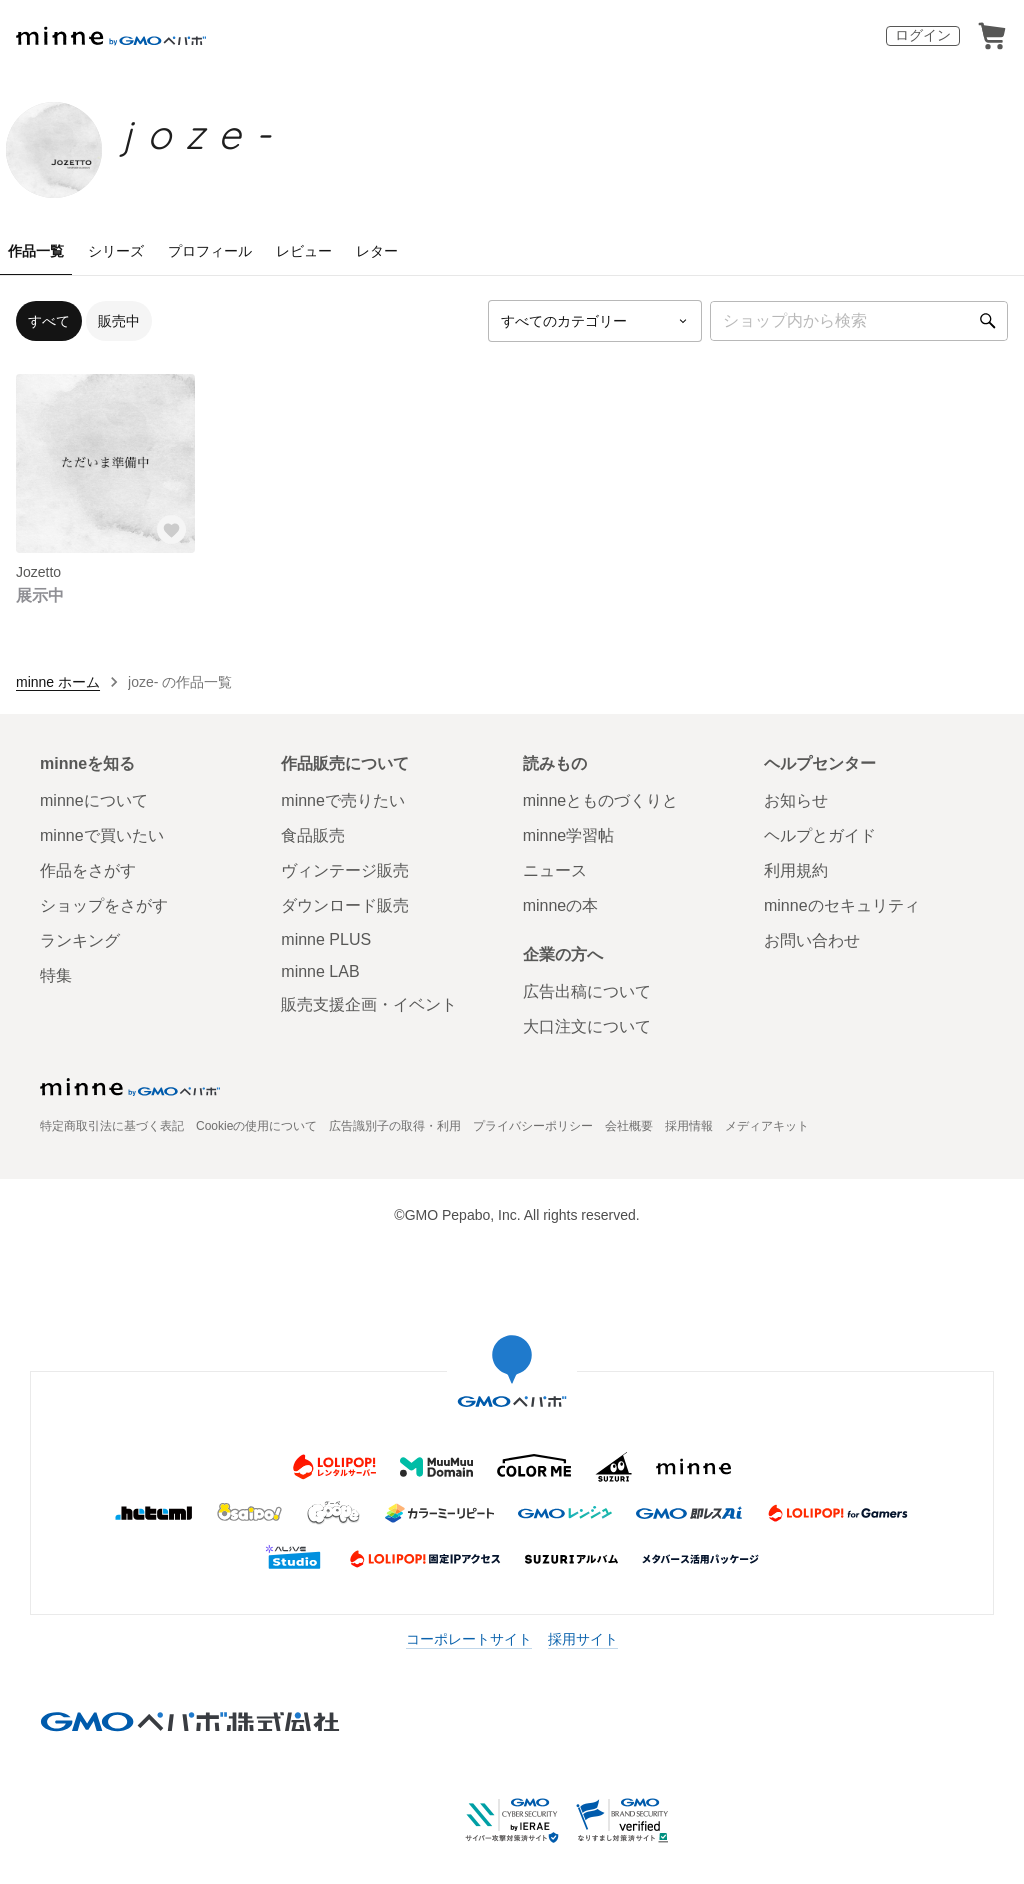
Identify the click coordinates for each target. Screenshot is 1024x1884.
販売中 (119, 321)
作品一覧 (36, 251)
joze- (203, 134)
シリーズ (116, 251)
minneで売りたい (343, 800)
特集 (56, 975)
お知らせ (796, 800)
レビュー (304, 251)
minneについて (94, 800)
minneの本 (561, 905)
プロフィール (210, 251)
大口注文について (587, 1026)
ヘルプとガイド (820, 835)
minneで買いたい (102, 835)
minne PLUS (326, 939)
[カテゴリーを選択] (595, 321)
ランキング (80, 940)
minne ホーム (58, 682)
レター (377, 251)
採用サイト (583, 1639)
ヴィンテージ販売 (345, 870)
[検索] (988, 321)
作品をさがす (88, 870)
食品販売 (313, 835)
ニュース (555, 870)
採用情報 (689, 1126)
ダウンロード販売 (345, 905)
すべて (49, 321)
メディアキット (767, 1126)
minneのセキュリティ (842, 905)
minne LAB (320, 971)
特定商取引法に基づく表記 (112, 1126)
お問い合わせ (812, 940)
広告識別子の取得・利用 (395, 1126)
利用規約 (796, 870)
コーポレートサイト (469, 1639)
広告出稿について (587, 991)
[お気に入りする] (171, 529)
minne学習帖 (569, 835)
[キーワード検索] (859, 321)
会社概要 (629, 1126)
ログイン (923, 35)
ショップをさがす (104, 905)
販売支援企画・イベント (369, 1004)
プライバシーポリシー (533, 1126)
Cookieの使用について (256, 1126)
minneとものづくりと (601, 800)
